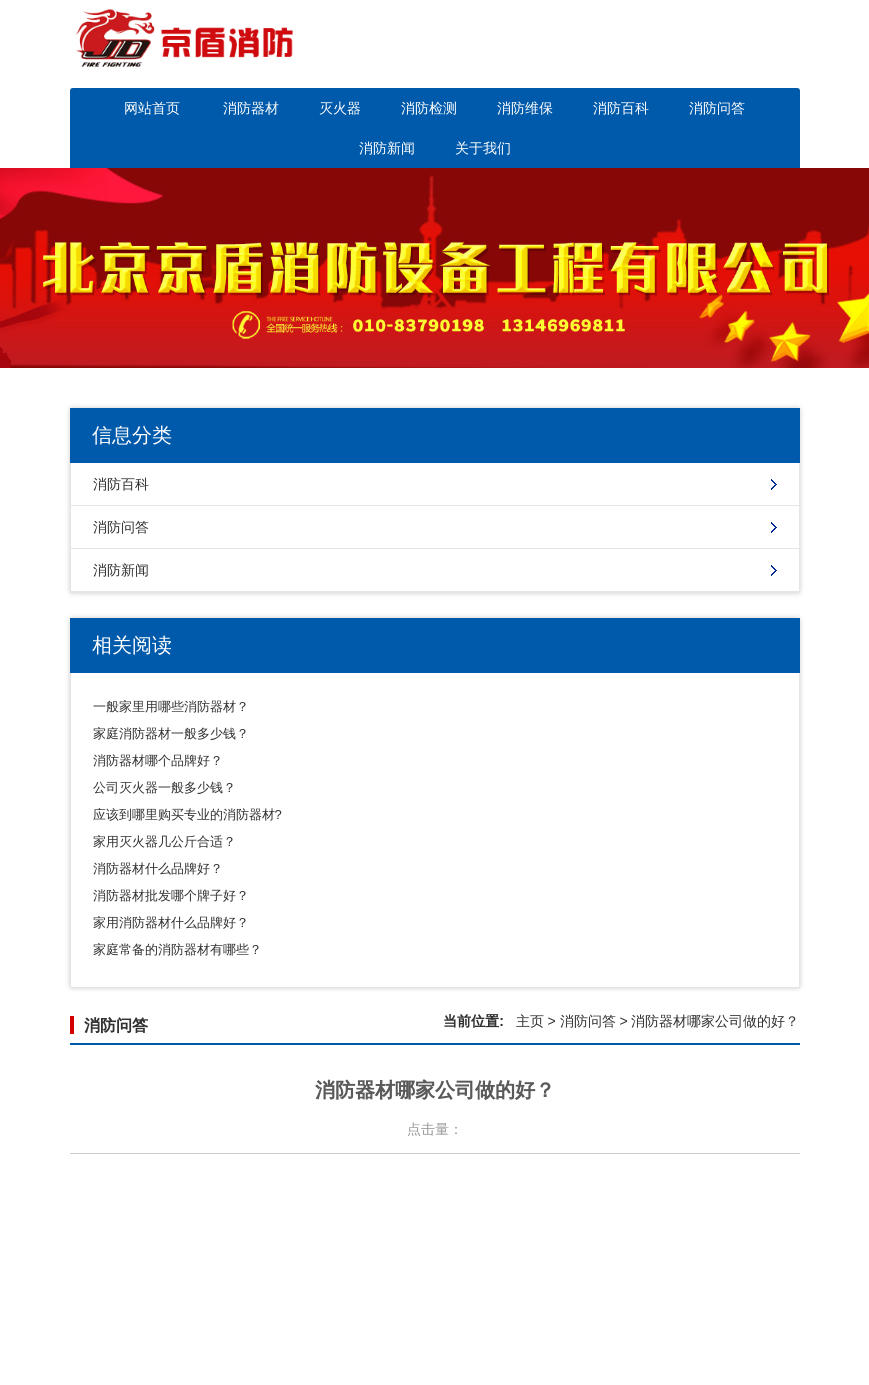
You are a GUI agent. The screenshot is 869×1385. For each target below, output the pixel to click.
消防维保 (525, 108)
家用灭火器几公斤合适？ (164, 841)
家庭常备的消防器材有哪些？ (177, 949)
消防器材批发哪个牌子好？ (171, 895)
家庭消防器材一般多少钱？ (171, 733)
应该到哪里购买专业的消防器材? (187, 814)
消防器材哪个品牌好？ (158, 760)
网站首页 (152, 108)
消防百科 (621, 108)
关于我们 (483, 148)
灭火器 (340, 108)
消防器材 (251, 108)
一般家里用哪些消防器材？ (171, 706)
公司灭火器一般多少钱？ (164, 787)
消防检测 (429, 108)
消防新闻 (387, 148)
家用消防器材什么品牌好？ (171, 922)
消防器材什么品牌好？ (158, 868)
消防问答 (717, 108)
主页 (530, 1021)
